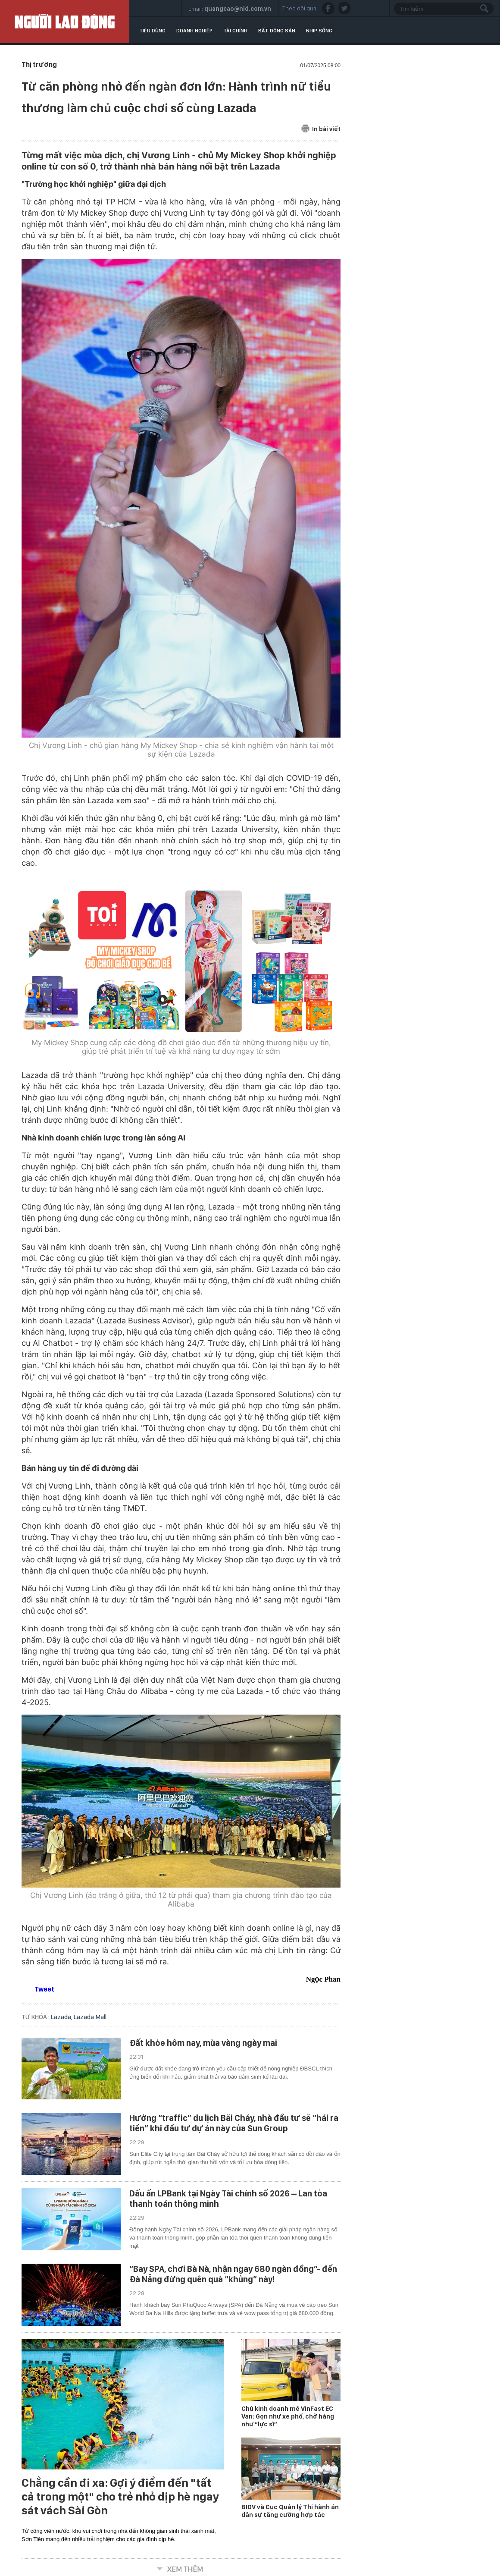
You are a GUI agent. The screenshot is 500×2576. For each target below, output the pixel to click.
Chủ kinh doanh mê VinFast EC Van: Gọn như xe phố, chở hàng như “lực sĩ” (287, 2416)
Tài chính (235, 31)
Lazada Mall (90, 2017)
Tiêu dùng (152, 31)
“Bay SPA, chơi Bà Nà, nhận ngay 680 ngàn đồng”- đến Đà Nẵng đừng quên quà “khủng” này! (233, 2274)
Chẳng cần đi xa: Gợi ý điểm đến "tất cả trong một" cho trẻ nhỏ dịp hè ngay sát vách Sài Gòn (120, 2496)
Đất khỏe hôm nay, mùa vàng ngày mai (203, 2043)
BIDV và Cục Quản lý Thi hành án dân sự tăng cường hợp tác (290, 2511)
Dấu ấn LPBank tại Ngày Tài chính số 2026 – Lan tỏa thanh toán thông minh (228, 2198)
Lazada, (62, 2017)
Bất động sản (276, 31)
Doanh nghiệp (194, 31)
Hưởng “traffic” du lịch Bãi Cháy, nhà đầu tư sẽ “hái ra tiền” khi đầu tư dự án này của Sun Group (233, 2123)
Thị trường (39, 64)
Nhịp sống (319, 31)
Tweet (44, 1989)
